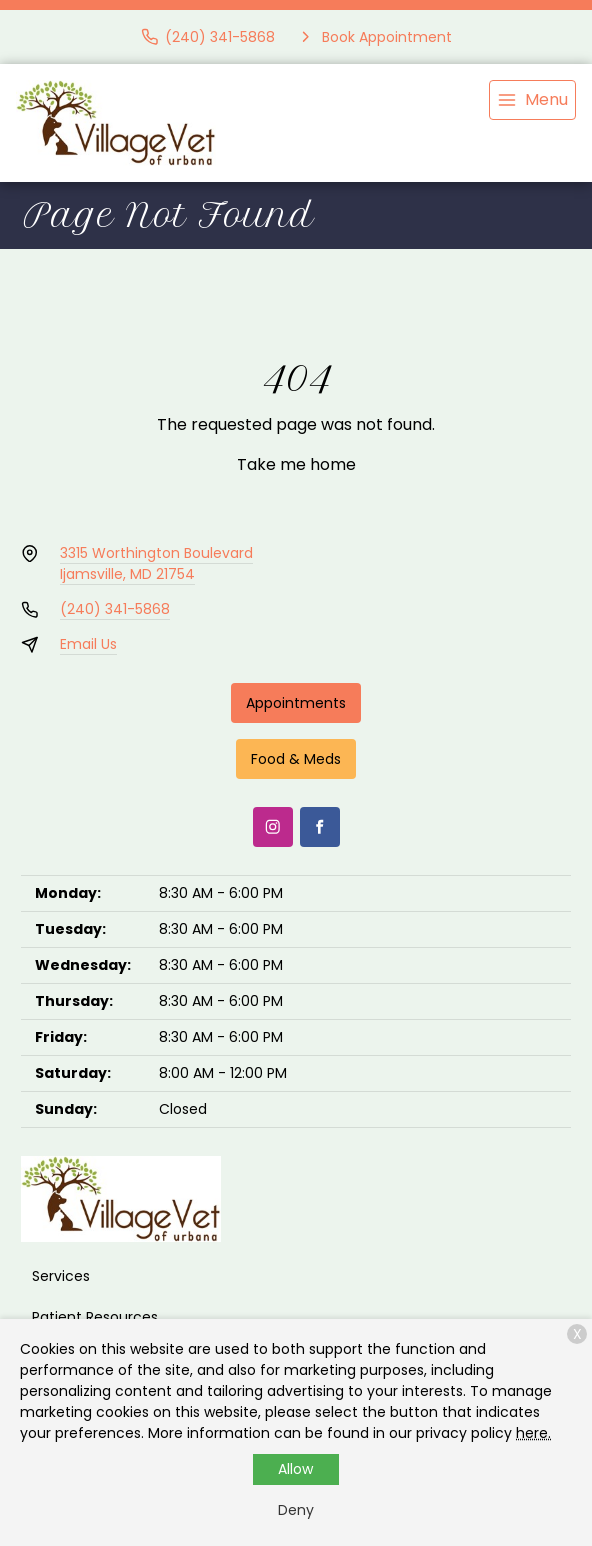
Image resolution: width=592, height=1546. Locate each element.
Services (61, 1276)
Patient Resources (95, 1317)
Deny (296, 1510)
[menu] (532, 100)
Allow (295, 1469)
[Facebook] (320, 827)
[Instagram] (273, 827)
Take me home (296, 464)
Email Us (88, 644)
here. (533, 1433)
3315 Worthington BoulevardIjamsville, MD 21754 (156, 563)
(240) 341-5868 (115, 609)
